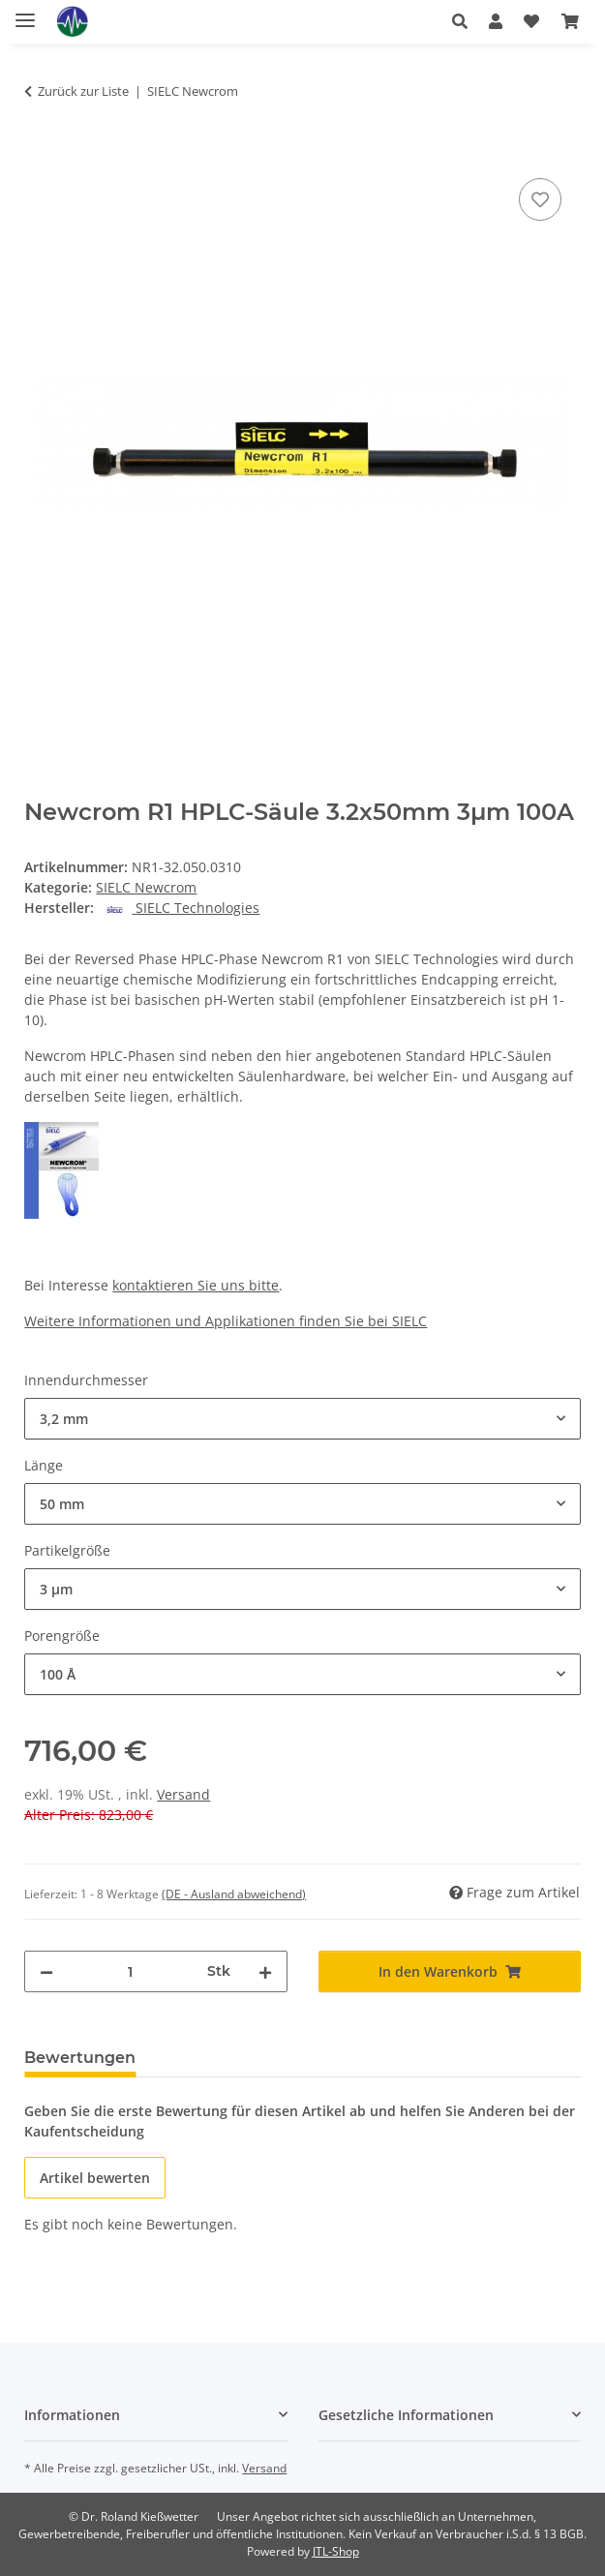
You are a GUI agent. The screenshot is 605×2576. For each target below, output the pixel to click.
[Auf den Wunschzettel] (540, 199)
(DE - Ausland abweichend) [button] (234, 1894)
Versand (183, 1794)
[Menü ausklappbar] (25, 12)
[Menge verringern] (46, 1971)
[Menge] (130, 1971)
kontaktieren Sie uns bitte (195, 1285)
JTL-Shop (336, 2551)
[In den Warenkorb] (39, 152)
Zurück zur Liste (83, 91)
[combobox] (302, 1419)
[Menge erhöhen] (265, 1971)
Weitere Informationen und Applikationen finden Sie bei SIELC (225, 1321)
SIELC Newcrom (146, 887)
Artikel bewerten (95, 2177)
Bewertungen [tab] (80, 2057)
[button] (459, 21)
